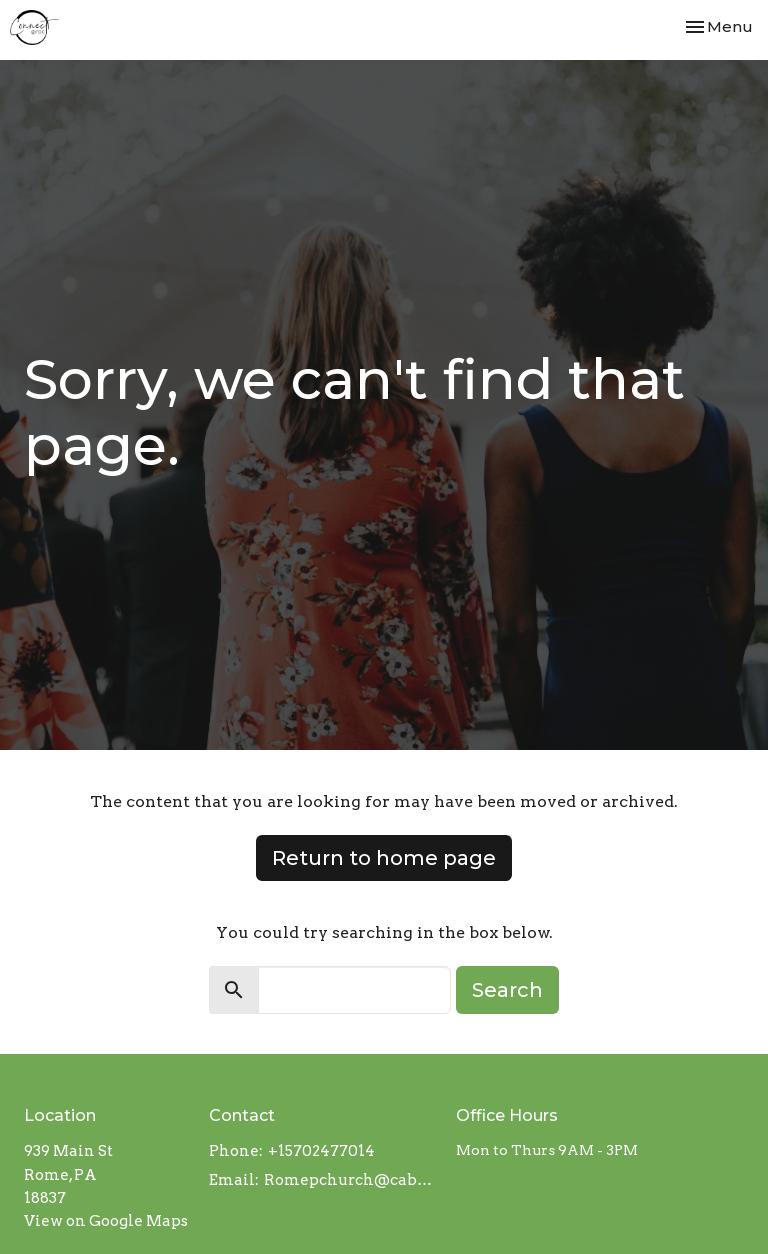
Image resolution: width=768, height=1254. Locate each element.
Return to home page (384, 858)
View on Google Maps (106, 1221)
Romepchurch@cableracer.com (350, 1180)
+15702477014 (321, 1151)
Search (507, 990)
